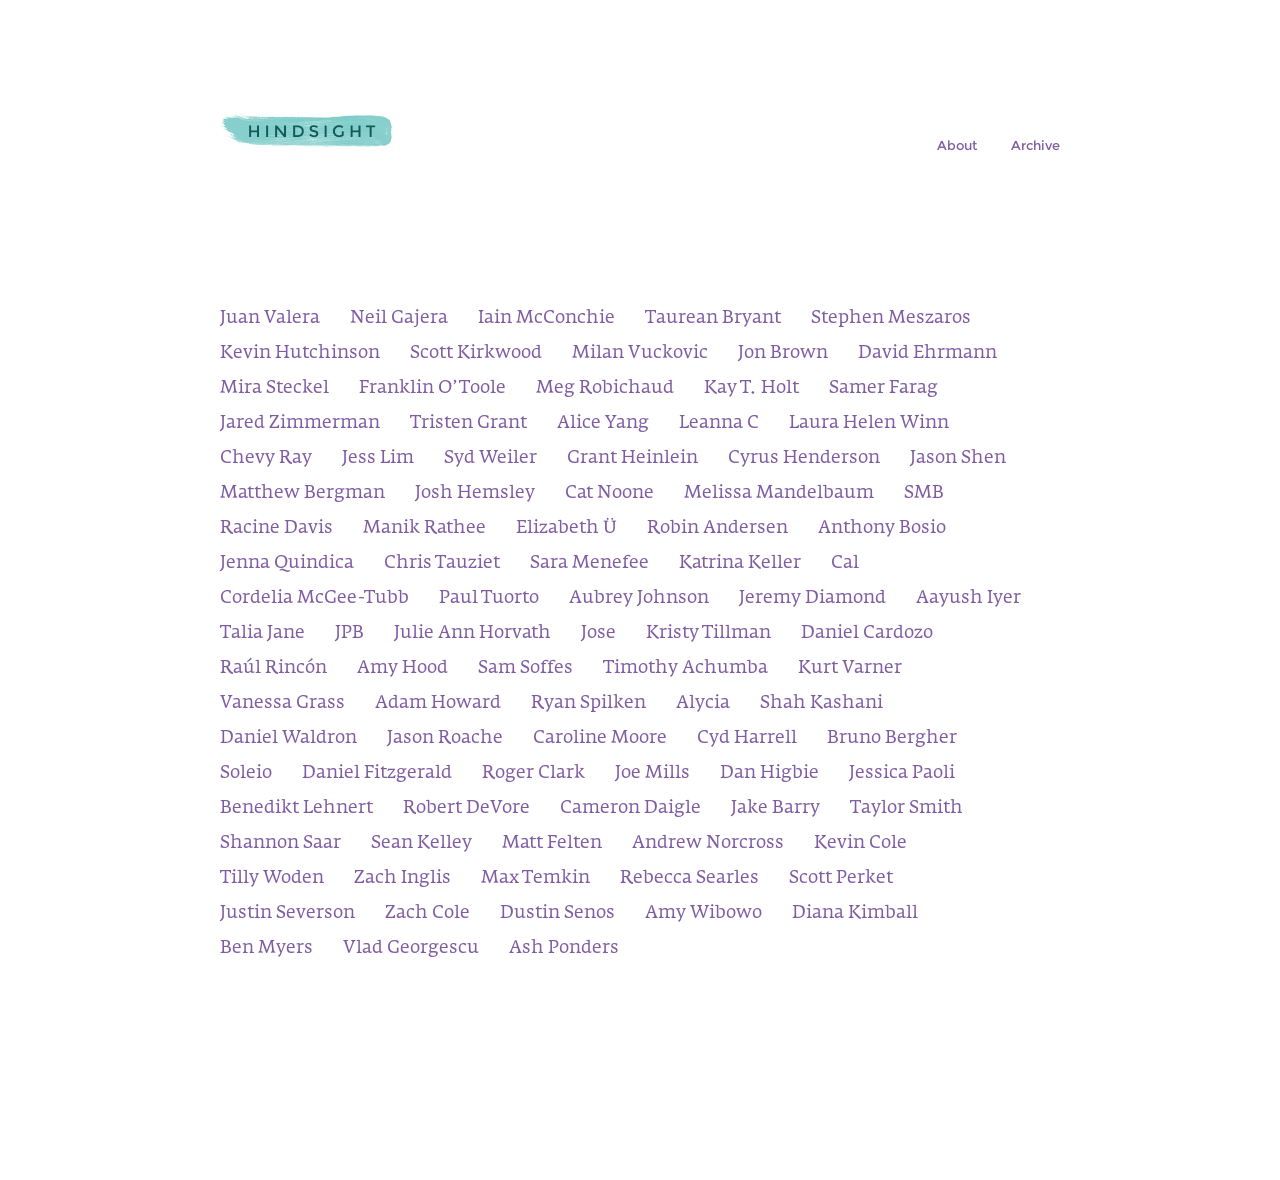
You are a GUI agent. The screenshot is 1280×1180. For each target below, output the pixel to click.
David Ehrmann (927, 354)
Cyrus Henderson (804, 459)
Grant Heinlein (632, 459)
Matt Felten (552, 844)
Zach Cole (427, 914)
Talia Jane (262, 634)
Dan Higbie (769, 774)
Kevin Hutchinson (300, 354)
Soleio (246, 774)
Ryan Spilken (588, 704)
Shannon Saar (280, 844)
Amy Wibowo (703, 914)
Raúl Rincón (273, 669)
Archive (1035, 145)
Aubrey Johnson (639, 599)
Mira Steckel (274, 389)
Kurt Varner (850, 669)
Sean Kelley (421, 844)
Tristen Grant (468, 424)
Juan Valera (270, 319)
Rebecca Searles (689, 879)
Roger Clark (533, 774)
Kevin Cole (860, 844)
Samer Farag (883, 389)
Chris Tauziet (442, 564)
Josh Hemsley (475, 494)
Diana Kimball (855, 914)
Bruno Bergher (892, 739)
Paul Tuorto (489, 599)
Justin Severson (287, 914)
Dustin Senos (557, 914)
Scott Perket (841, 879)
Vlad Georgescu (411, 949)
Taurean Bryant (713, 319)
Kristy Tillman (708, 634)
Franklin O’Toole (432, 389)
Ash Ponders (564, 949)
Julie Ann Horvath (472, 634)
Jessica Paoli (902, 774)
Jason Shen (958, 459)
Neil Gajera (399, 319)
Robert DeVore (466, 809)
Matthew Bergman (302, 494)
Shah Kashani (821, 704)
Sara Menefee (589, 564)
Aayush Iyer (968, 599)
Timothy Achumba (685, 669)
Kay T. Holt (751, 389)
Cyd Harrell (747, 739)
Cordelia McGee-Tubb (314, 599)
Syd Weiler (490, 459)
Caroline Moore (600, 739)
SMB (924, 494)
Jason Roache (445, 739)
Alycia (703, 704)
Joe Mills (652, 774)
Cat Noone (609, 494)
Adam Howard (438, 704)
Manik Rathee (424, 529)
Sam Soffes (525, 669)
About (957, 145)
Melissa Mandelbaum (779, 494)
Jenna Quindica (287, 564)
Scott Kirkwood (476, 354)
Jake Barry (775, 809)
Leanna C (719, 424)
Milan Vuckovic (640, 354)
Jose (598, 634)
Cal (845, 564)
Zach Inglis (402, 879)
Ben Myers (266, 949)
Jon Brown (783, 354)
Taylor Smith (906, 809)
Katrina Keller (740, 564)
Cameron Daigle (630, 809)
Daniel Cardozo (867, 634)
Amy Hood (402, 669)
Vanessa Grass (282, 704)
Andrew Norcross (708, 844)
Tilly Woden (272, 879)
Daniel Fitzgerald (377, 774)
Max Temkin (535, 879)
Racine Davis (276, 529)
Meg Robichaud (605, 389)
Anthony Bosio (882, 529)
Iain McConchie (546, 319)
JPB (349, 634)
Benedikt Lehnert (296, 809)
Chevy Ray (266, 459)
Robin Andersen (717, 529)
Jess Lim (378, 459)
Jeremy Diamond (812, 599)
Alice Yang (603, 424)
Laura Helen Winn (869, 424)
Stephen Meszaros (891, 319)
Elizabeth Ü (566, 529)
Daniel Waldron (288, 739)
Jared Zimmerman (300, 424)
